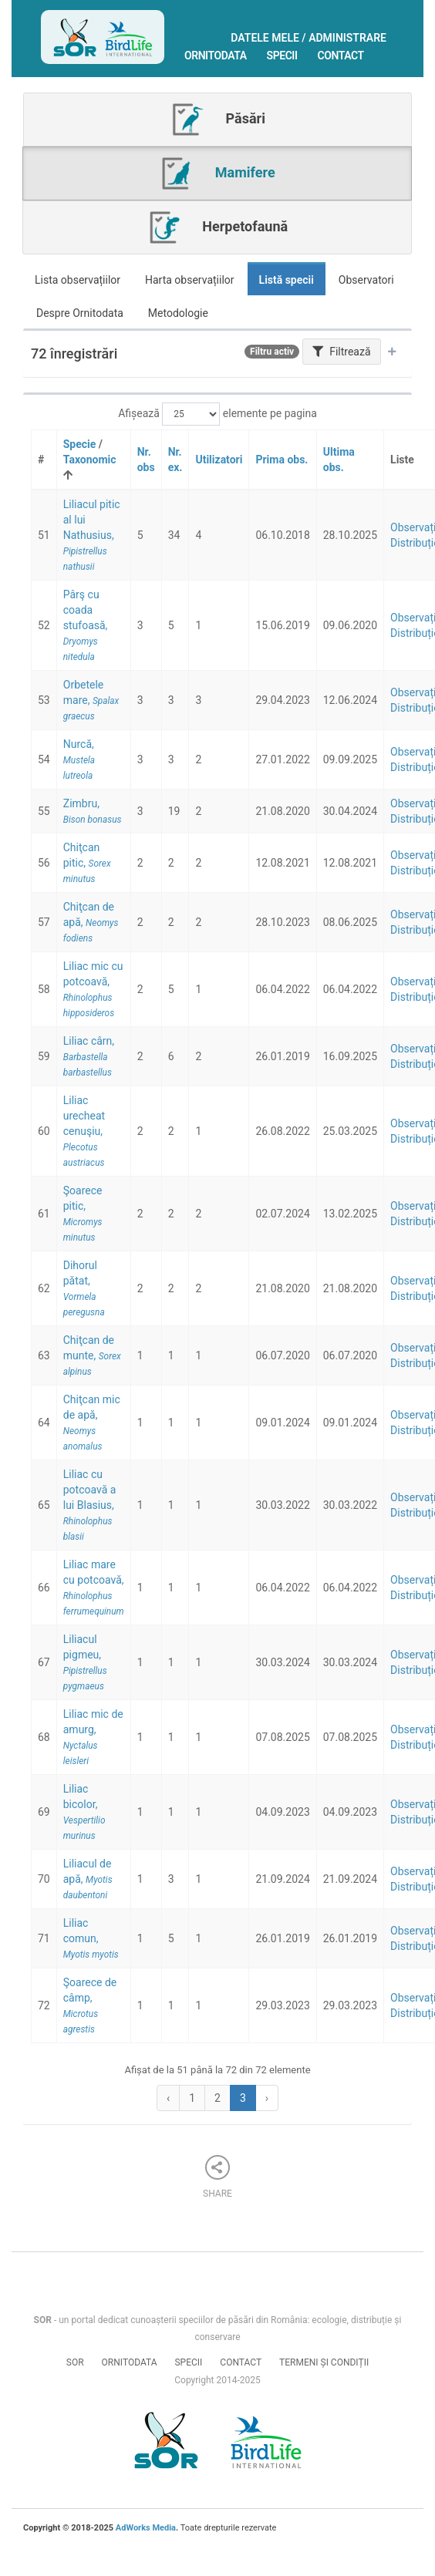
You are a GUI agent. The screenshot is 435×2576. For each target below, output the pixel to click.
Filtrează (341, 351)
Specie (79, 444)
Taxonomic (89, 459)
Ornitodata (215, 55)
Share (217, 2177)
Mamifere (217, 173)
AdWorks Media (146, 2528)
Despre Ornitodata (79, 313)
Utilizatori (218, 459)
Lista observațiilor (77, 280)
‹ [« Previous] (168, 2098)
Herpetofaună (217, 227)
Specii (282, 55)
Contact (341, 55)
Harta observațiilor (189, 280)
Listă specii (286, 280)
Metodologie (178, 313)
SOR (75, 2362)
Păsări (217, 119)
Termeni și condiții (324, 2362)
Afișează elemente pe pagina (217, 414)
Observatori (366, 280)
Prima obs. (281, 459)
